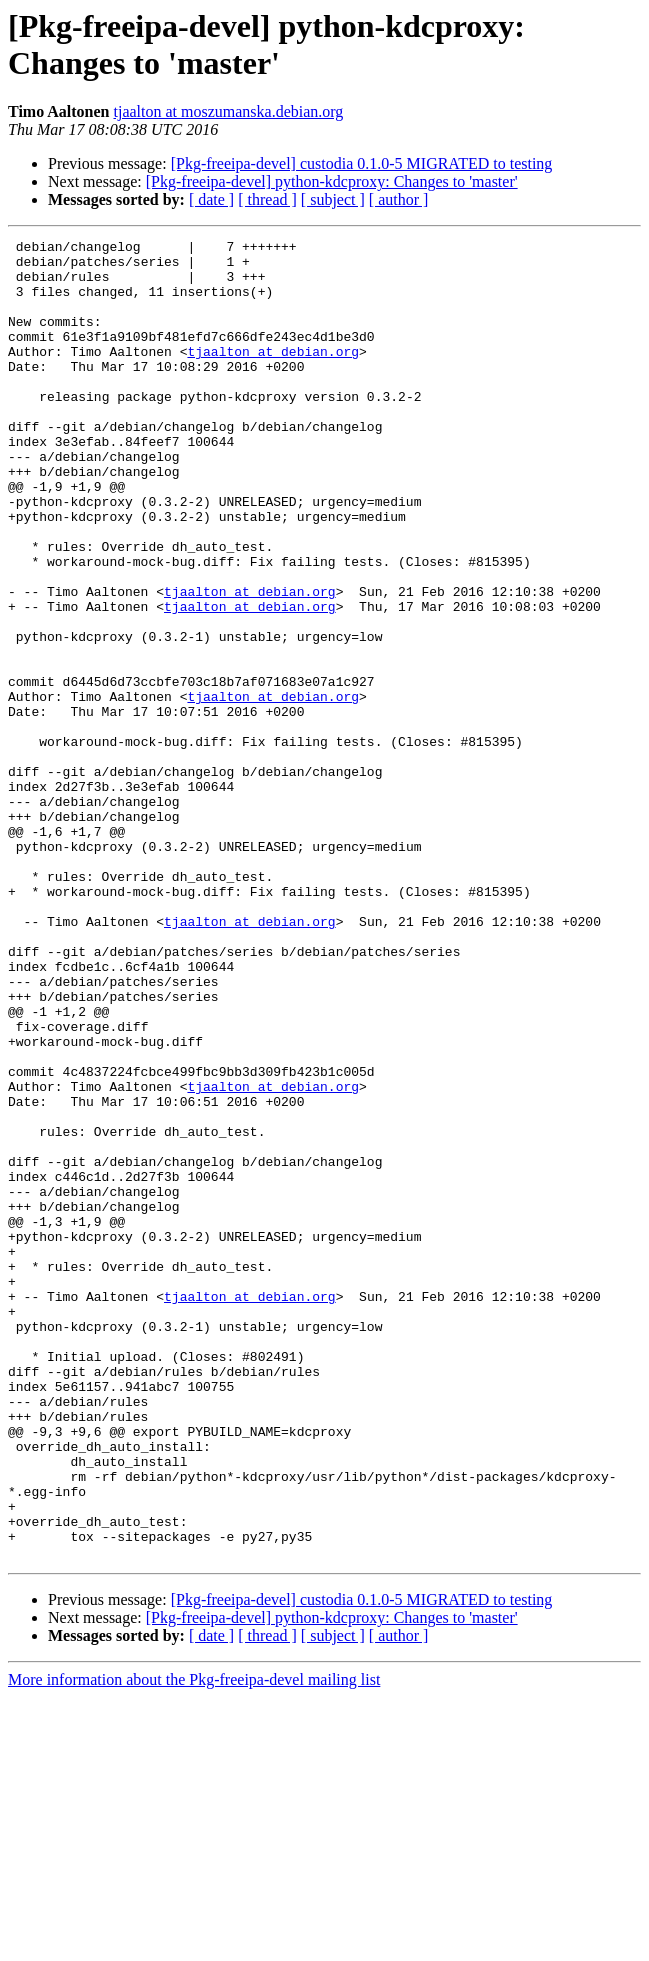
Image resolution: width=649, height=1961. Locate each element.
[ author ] (399, 199)
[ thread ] (267, 199)
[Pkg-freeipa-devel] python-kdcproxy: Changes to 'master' (332, 181)
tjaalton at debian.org (273, 375)
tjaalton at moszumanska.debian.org (229, 111)
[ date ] (211, 199)
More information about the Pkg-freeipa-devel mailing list (194, 1943)
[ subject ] (333, 199)
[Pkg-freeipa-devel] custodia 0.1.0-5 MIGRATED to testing (362, 163)
